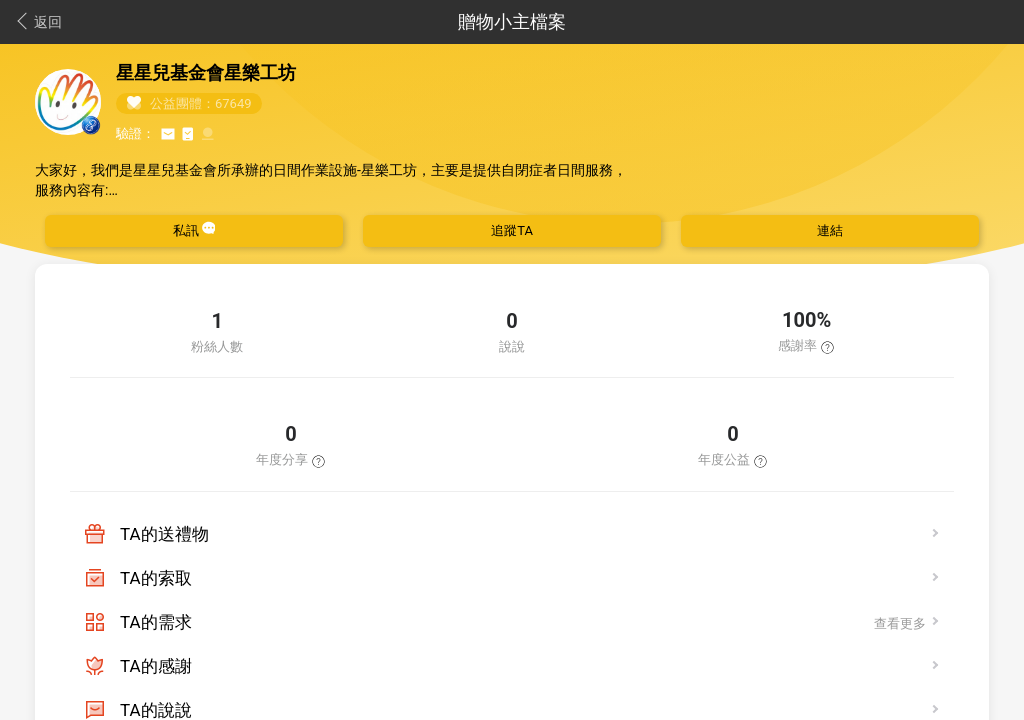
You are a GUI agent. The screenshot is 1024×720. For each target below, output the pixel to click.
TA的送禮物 (164, 534)
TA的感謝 (156, 666)
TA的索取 (156, 578)
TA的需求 (156, 622)
